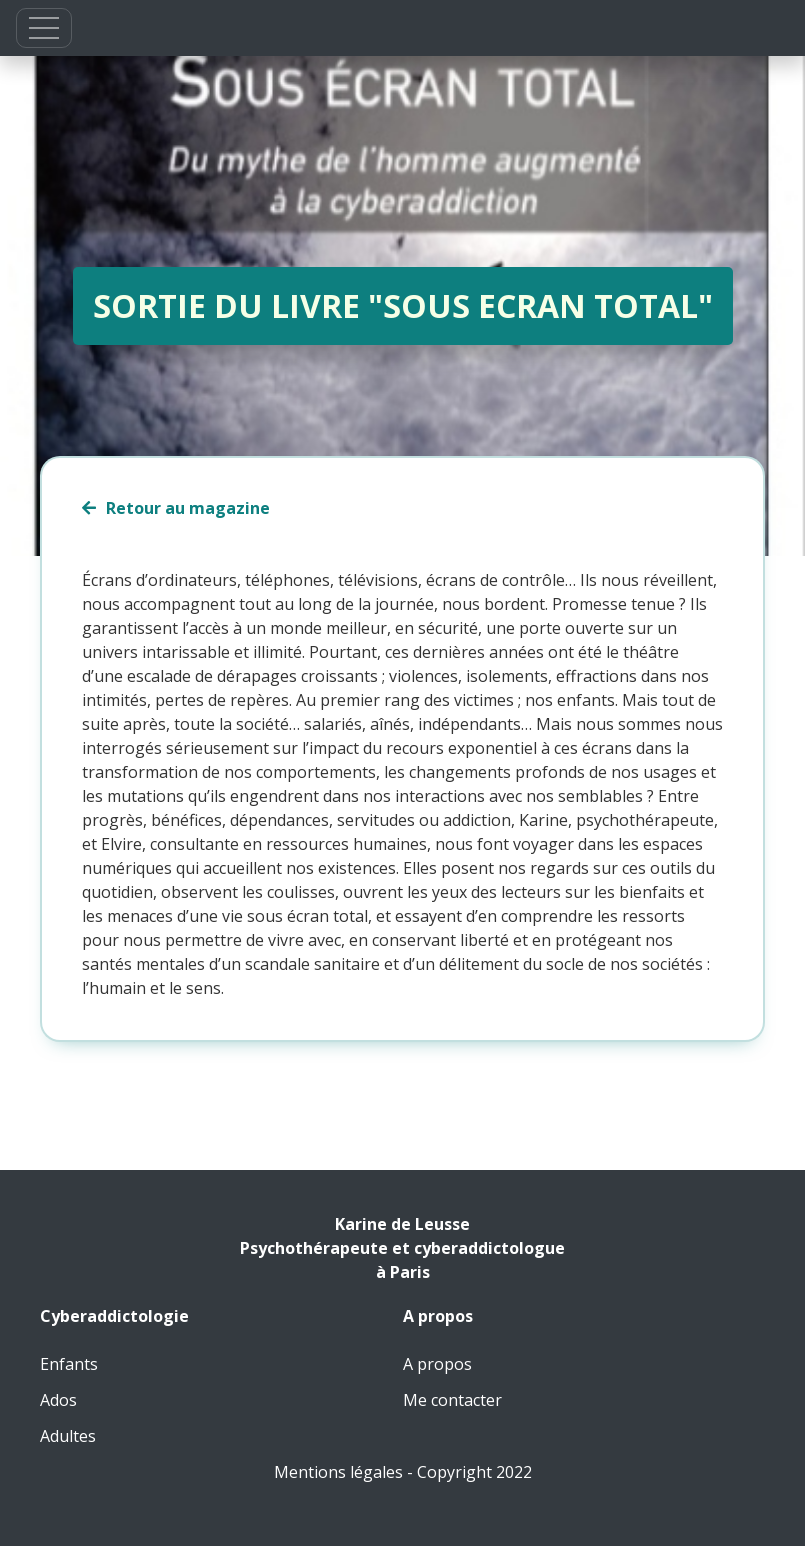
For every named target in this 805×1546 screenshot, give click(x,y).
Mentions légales (338, 1472)
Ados (58, 1400)
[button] (44, 28)
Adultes (68, 1436)
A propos (437, 1364)
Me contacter (452, 1400)
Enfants (69, 1364)
